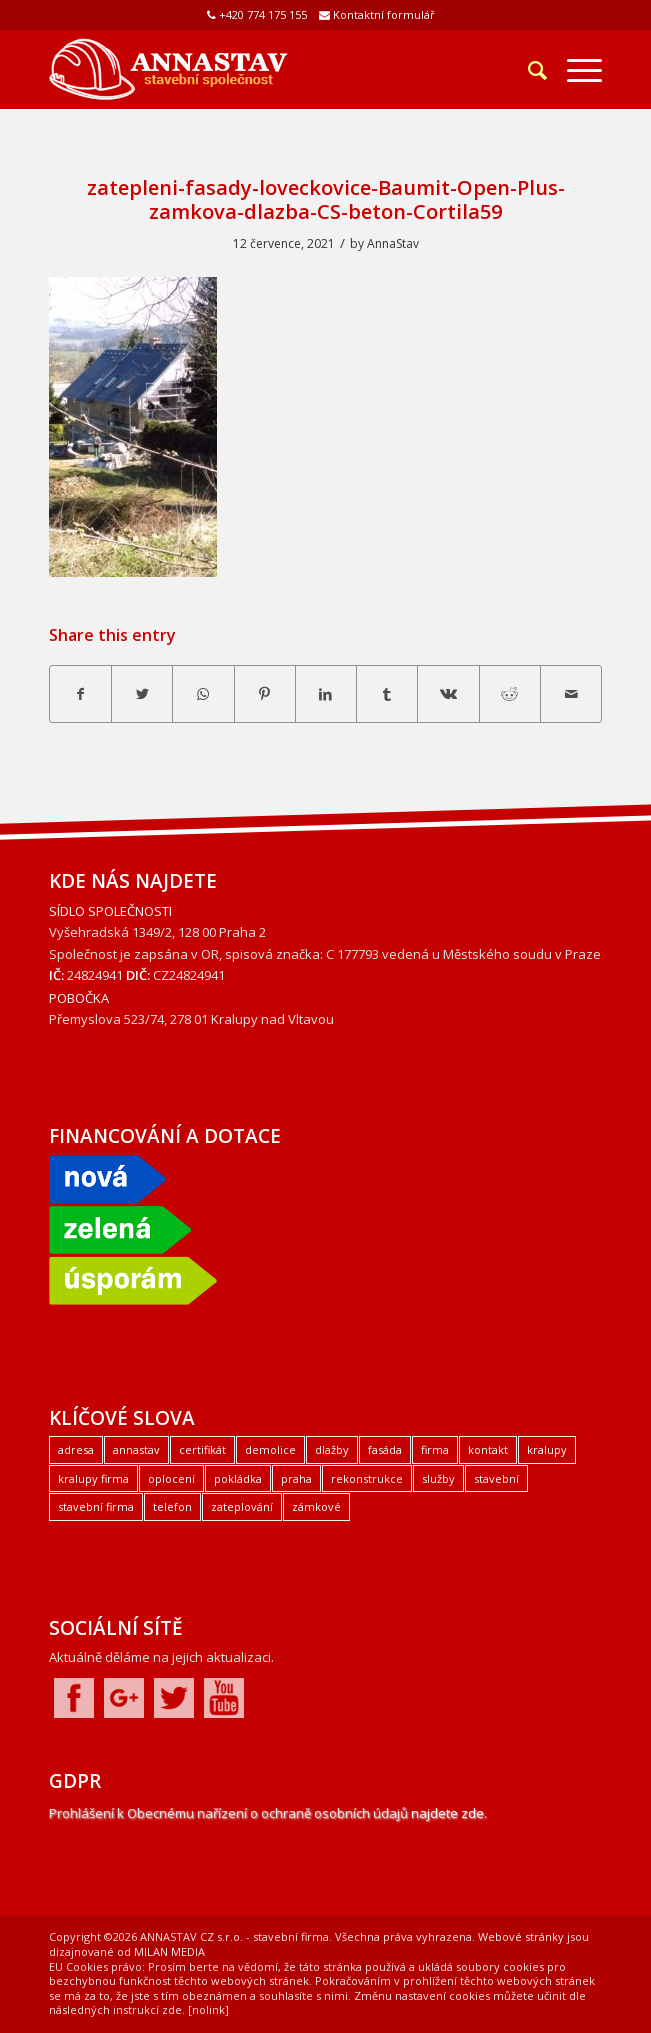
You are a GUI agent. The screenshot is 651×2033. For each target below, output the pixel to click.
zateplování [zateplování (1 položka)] (242, 1506)
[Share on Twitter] (142, 694)
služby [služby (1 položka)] (438, 1478)
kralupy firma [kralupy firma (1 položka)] (93, 1478)
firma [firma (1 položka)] (435, 1449)
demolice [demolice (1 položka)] (270, 1449)
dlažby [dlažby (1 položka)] (332, 1449)
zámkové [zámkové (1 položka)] (316, 1506)
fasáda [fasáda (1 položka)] (385, 1449)
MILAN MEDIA (169, 1951)
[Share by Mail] (571, 694)
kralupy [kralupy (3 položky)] (547, 1449)
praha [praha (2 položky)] (296, 1478)
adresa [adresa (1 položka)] (76, 1449)
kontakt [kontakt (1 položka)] (488, 1449)
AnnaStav (393, 243)
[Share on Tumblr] (387, 694)
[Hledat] (527, 70)
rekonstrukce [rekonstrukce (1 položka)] (367, 1478)
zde (172, 2009)
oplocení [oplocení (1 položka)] (171, 1478)
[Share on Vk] (448, 694)
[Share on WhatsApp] (203, 694)
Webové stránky (521, 1936)
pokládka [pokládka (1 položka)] (238, 1478)
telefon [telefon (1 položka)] (172, 1506)
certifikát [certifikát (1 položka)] (202, 1449)
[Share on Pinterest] (265, 694)
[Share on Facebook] (80, 694)
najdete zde (447, 1813)
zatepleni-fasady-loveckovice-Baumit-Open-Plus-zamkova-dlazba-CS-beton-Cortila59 (326, 199)
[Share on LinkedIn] (326, 694)
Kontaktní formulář (384, 14)
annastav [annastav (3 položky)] (136, 1449)
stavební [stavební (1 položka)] (496, 1478)
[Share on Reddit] (510, 694)
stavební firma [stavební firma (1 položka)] (96, 1506)
